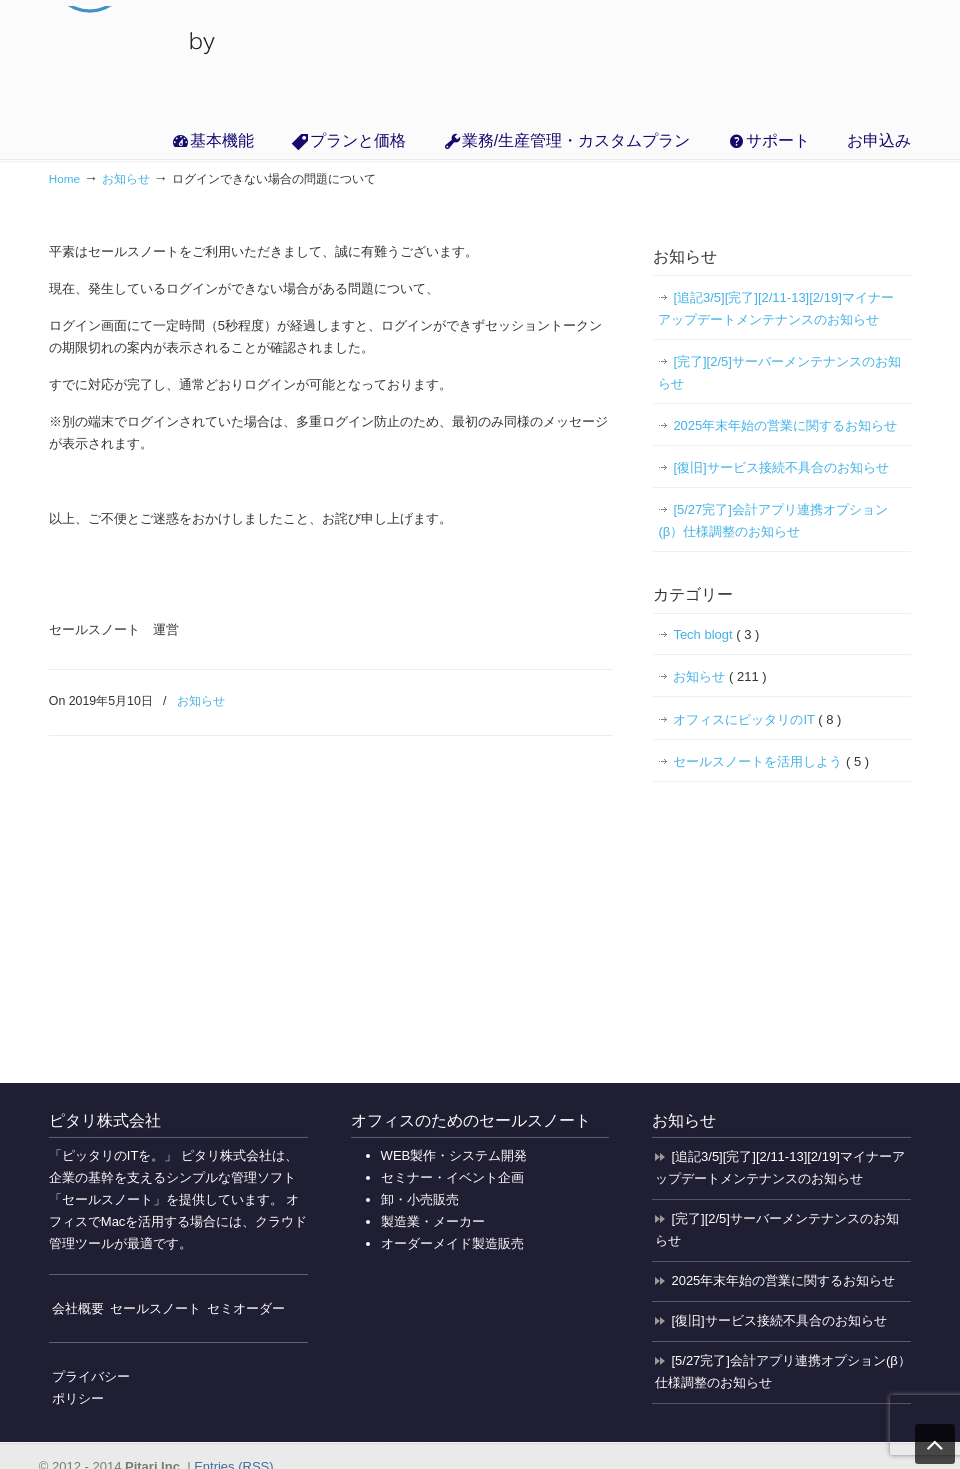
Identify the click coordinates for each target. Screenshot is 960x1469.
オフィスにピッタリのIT (757, 720)
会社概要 (78, 1308)
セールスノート (155, 1308)
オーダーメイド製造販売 (452, 1243)
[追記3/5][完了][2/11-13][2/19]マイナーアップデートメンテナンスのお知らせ (775, 308)
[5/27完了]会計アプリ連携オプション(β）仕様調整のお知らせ (773, 520)
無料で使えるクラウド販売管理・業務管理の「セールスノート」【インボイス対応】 (136, 60)
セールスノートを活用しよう (771, 762)
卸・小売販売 (420, 1199)
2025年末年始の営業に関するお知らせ (785, 425)
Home (64, 178)
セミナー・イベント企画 (452, 1177)
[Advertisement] (793, 928)
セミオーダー (246, 1308)
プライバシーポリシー (91, 1387)
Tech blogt (716, 635)
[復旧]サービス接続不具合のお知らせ (780, 467)
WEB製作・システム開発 (454, 1155)
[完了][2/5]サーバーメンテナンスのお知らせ (779, 372)
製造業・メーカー (433, 1221)
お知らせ (126, 178)
